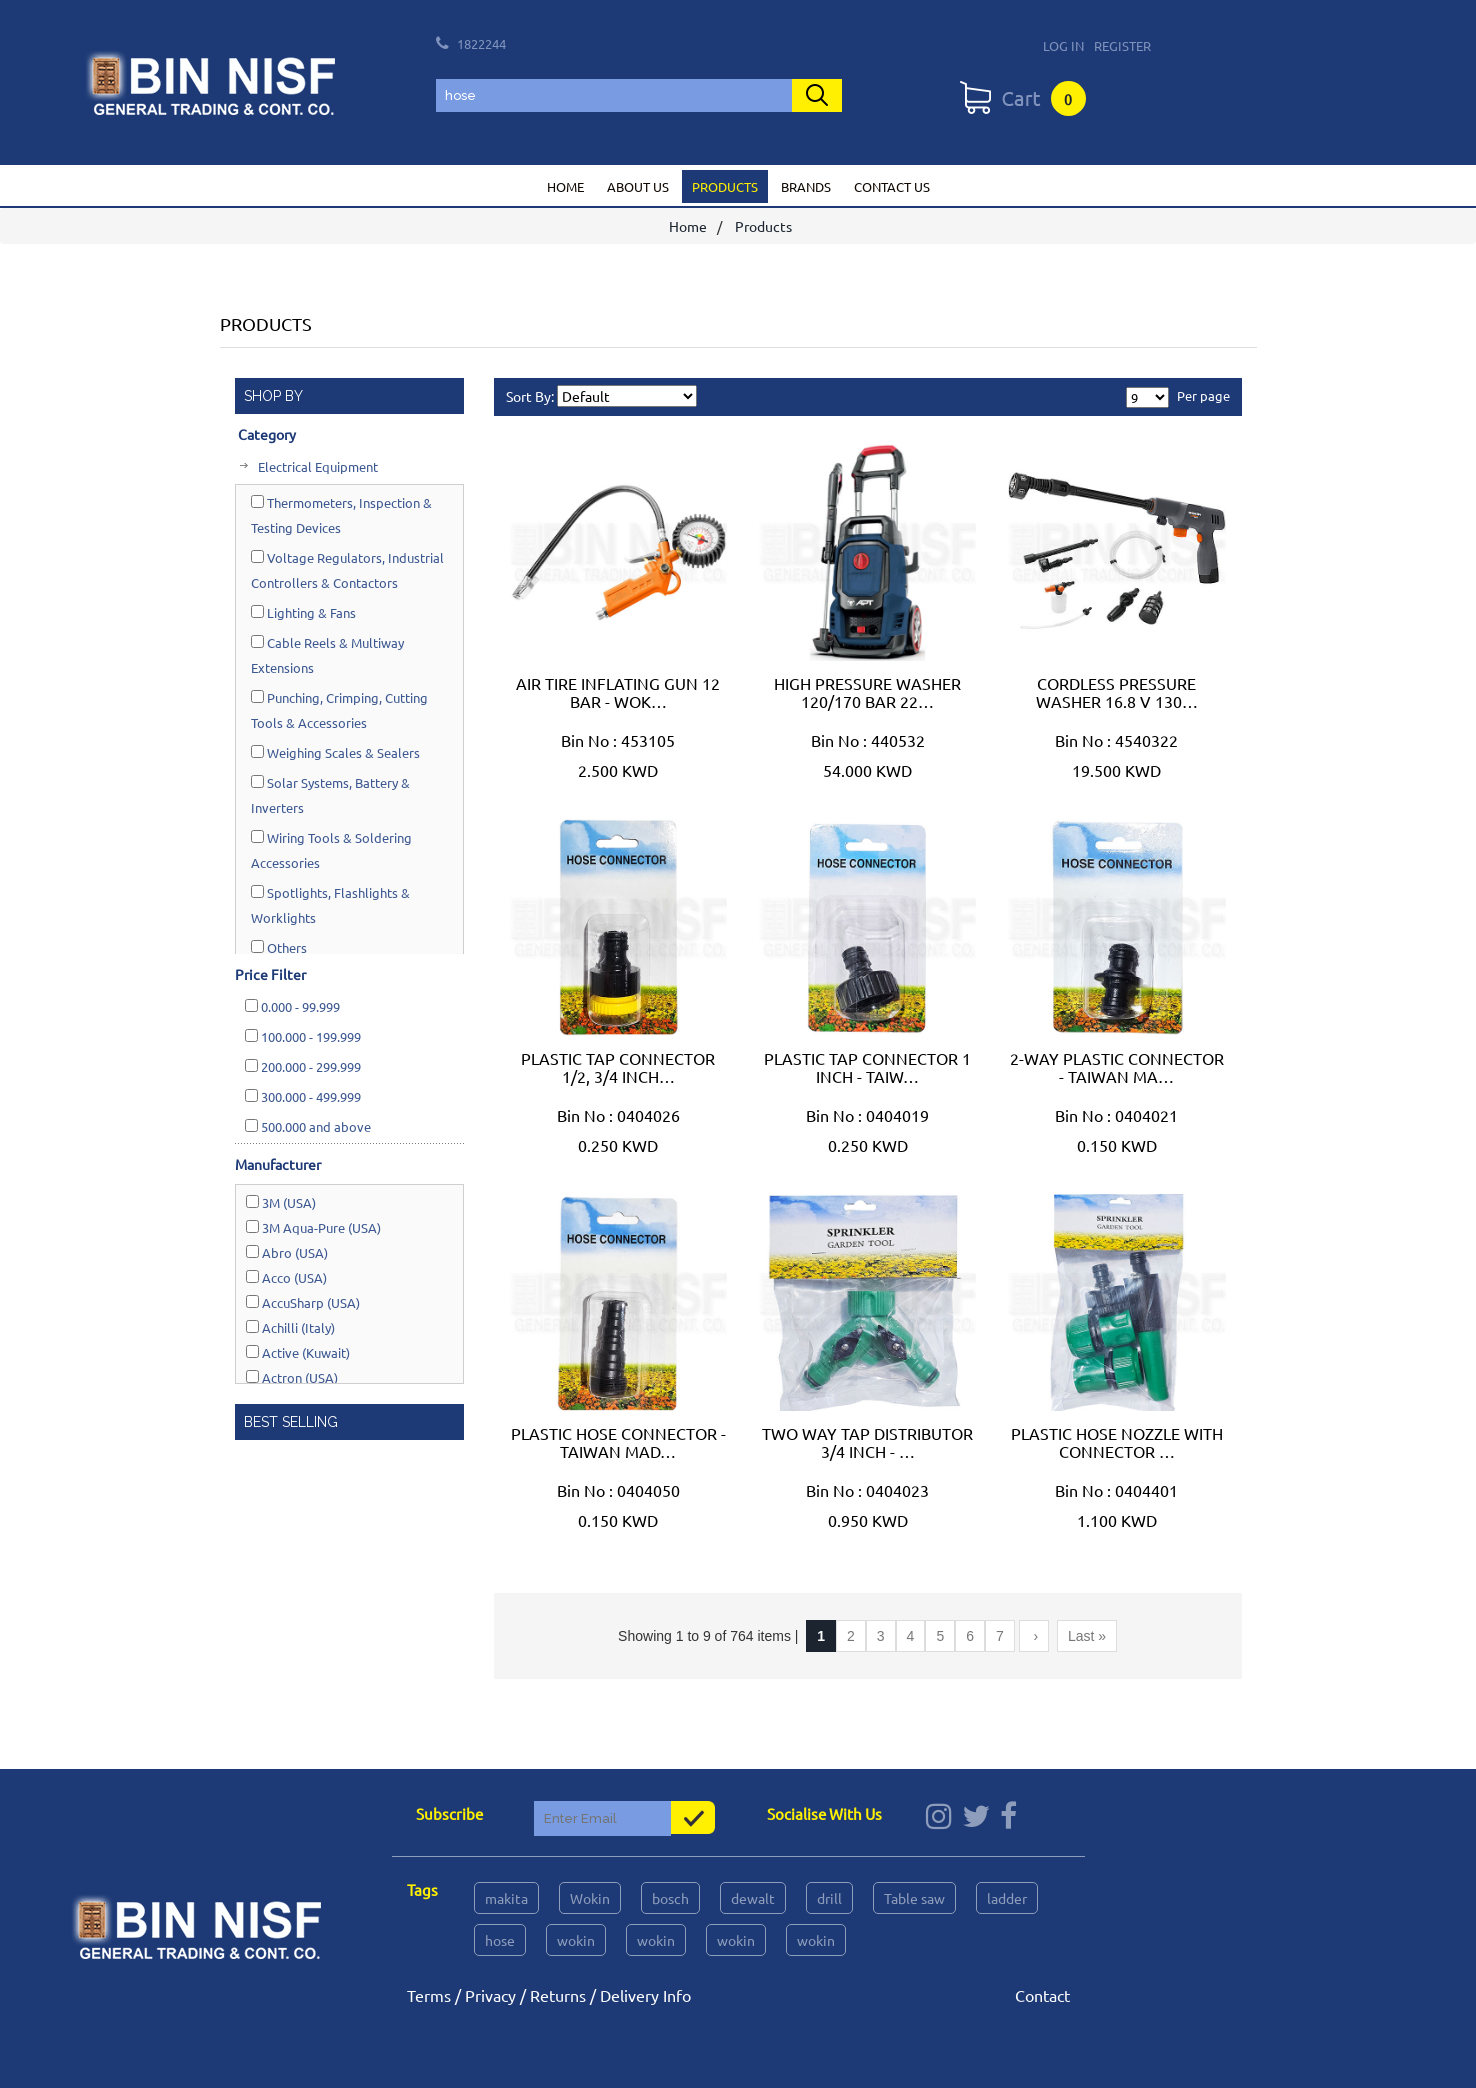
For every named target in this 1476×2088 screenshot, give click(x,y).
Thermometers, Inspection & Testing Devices (341, 515)
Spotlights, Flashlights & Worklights (330, 905)
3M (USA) (281, 1202)
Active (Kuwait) (298, 1352)
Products (725, 186)
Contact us (892, 186)
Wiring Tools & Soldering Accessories (331, 850)
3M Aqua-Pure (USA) (313, 1227)
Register (1122, 45)
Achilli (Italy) (290, 1327)
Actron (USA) (292, 1377)
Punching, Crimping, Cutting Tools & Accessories (339, 710)
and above (308, 1126)
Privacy (490, 1995)
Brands (806, 186)
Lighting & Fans (303, 612)
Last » (1087, 1636)
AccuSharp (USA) (303, 1302)
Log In (1063, 45)
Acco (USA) (286, 1277)
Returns (558, 1995)
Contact (1042, 1995)
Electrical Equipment (316, 466)
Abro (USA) (287, 1252)
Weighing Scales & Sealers (335, 752)
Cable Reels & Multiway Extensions (327, 655)
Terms (429, 1995)
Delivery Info (645, 1995)
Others (279, 947)
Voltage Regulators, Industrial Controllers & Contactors (347, 570)
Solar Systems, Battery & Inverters (330, 795)
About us (638, 186)
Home (565, 186)
